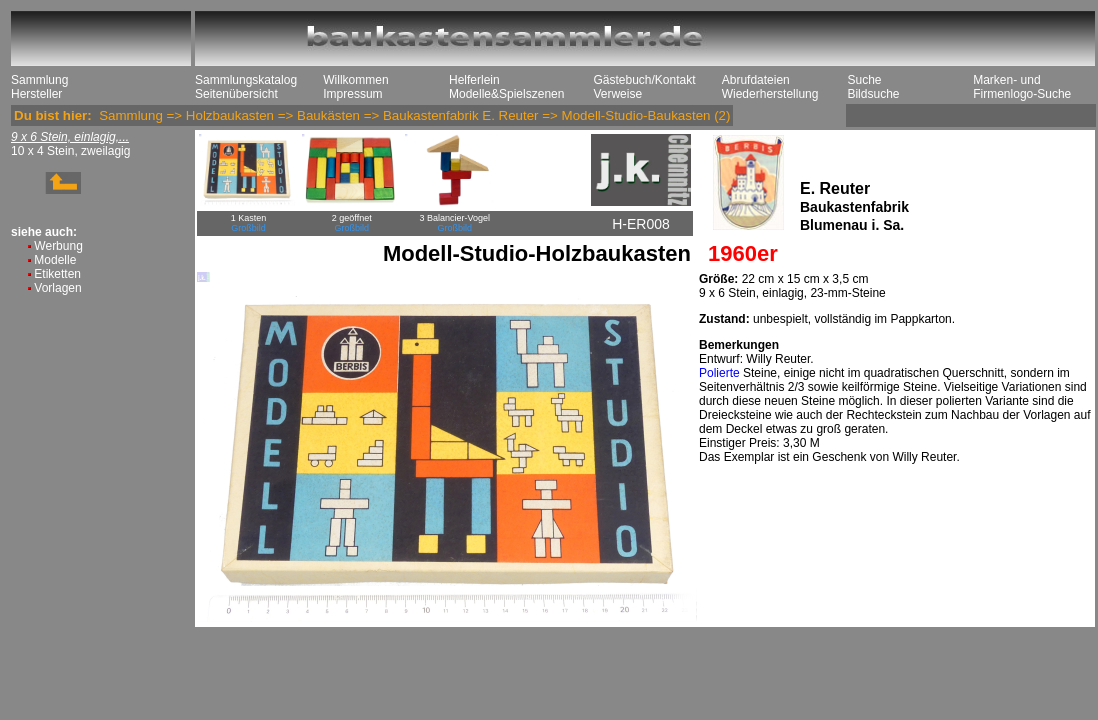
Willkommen (355, 80)
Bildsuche (873, 94)
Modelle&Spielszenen (506, 94)
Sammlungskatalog (246, 80)
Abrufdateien (756, 80)
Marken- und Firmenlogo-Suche (1022, 87)
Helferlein (474, 80)
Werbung (58, 246)
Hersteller (36, 94)
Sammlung (39, 80)
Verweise (617, 94)
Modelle (55, 260)
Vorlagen (57, 288)
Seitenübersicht (236, 94)
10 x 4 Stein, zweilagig (70, 151)
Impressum (352, 94)
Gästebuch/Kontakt (644, 80)
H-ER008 (641, 224)
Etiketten (57, 274)
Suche (864, 80)
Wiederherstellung (770, 94)
